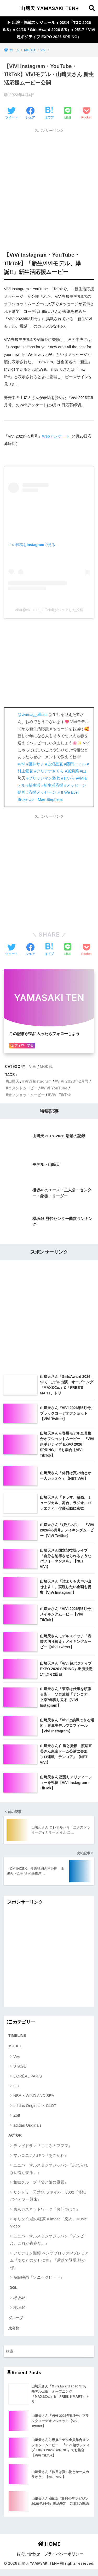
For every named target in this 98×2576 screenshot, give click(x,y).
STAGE (19, 2066)
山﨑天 (13, 1081)
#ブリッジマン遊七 (43, 778)
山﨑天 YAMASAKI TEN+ (49, 8)
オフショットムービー (26, 1095)
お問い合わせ (28, 2554)
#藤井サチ (35, 764)
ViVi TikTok (60, 1095)
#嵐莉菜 (72, 771)
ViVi (32, 1066)
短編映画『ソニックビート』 (38, 2277)
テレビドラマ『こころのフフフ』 (42, 2145)
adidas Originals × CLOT (34, 2105)
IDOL (12, 2288)
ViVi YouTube (55, 1088)
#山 (83, 771)
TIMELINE (17, 2035)
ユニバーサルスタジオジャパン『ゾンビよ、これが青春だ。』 (47, 2239)
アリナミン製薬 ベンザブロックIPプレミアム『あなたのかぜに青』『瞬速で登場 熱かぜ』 (49, 2260)
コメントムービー (22, 1088)
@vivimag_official (32, 715)
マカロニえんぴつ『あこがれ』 (40, 2155)
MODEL (46, 1066)
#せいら (68, 778)
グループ (15, 2318)
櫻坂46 (19, 2307)
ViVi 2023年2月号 (72, 1081)
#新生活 (33, 785)
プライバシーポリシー (63, 2554)
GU (16, 2086)
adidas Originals (27, 2125)
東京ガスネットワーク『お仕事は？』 (46, 2209)
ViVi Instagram (38, 1081)
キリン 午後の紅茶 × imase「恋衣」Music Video (48, 2222)
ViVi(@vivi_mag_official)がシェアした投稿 (49, 610)
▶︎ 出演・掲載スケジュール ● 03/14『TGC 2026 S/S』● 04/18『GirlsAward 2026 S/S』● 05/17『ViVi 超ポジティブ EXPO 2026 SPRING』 (49, 29)
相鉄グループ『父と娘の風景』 (40, 2182)
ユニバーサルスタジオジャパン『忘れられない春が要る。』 (49, 2168)
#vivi (21, 764)
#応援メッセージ (41, 792)
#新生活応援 (52, 785)
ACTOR (15, 2135)
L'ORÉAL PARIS (27, 2076)
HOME (49, 2544)
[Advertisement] (49, 185)
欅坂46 (19, 2297)
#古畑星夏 (54, 764)
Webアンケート (56, 436)
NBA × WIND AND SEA (33, 2095)
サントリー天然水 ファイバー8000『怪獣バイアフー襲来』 (48, 2195)
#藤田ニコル (75, 764)
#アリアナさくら (49, 771)
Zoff (16, 2115)
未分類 (13, 2328)
